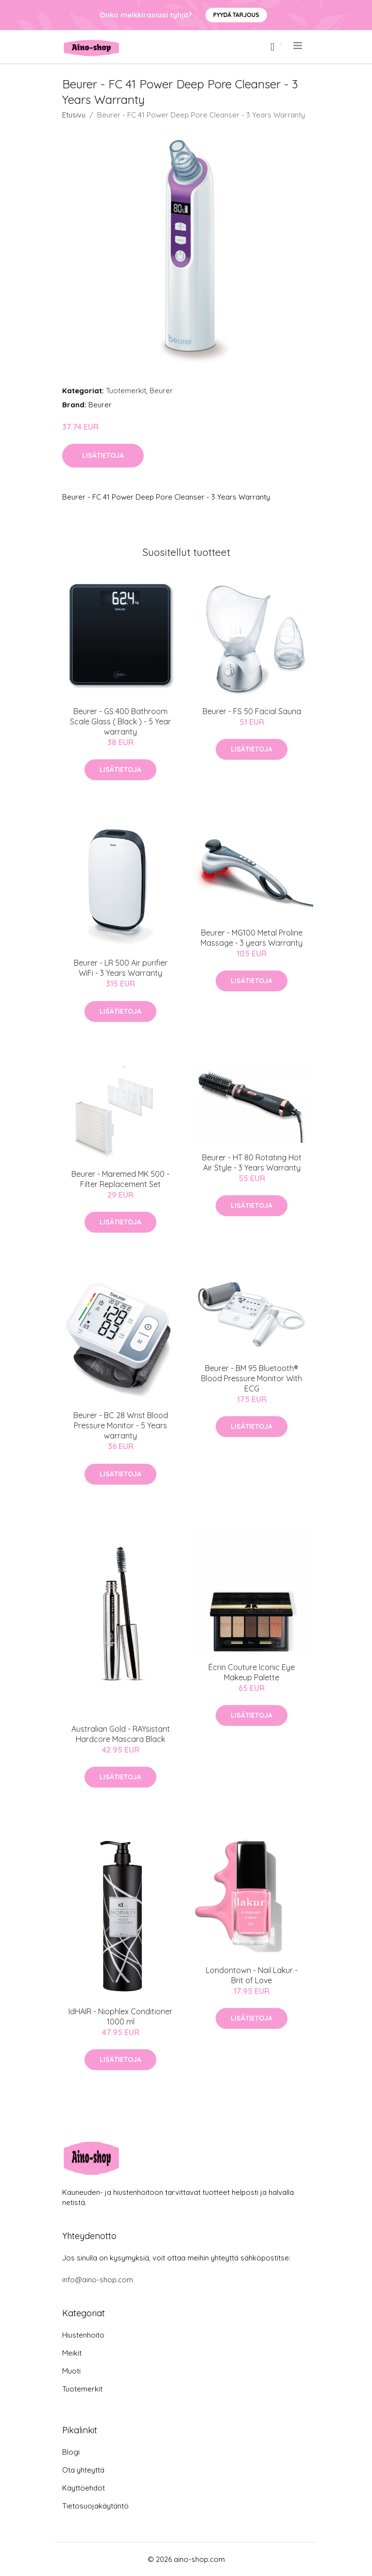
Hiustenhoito (83, 2335)
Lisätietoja (103, 455)
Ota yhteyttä (83, 2470)
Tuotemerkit (126, 390)
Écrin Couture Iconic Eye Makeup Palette (251, 1672)
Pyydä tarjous (236, 14)
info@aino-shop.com (97, 2279)
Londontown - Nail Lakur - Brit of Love (252, 1975)
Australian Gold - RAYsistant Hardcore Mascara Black (120, 1734)
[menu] (298, 45)
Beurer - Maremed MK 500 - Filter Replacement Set (120, 1179)
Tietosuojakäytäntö (95, 2505)
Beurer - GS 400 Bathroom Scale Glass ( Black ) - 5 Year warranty (120, 721)
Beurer (161, 390)
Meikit (72, 2353)
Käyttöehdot (83, 2487)
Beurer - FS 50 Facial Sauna (252, 711)
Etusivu (73, 114)
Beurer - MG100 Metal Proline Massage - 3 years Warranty (252, 938)
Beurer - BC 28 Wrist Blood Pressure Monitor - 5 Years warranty (120, 1425)
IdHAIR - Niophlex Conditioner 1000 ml (120, 2016)
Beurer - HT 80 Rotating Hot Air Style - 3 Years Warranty (252, 1162)
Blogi (71, 2452)
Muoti (71, 2370)
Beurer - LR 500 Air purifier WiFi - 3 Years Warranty (121, 968)
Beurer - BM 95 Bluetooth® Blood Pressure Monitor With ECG (251, 1378)
